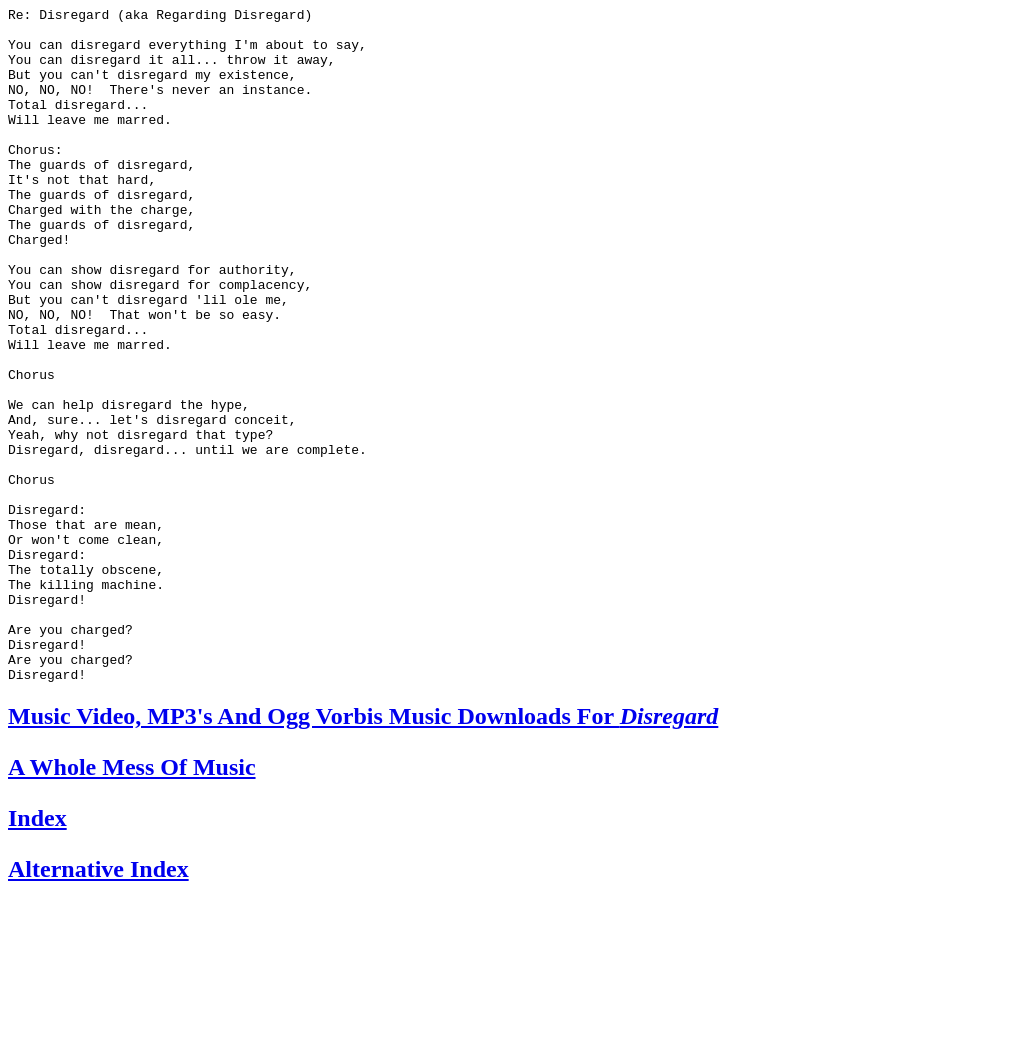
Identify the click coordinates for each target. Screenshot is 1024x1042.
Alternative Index (98, 1004)
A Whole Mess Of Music (132, 902)
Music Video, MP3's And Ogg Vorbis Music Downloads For (363, 851)
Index (37, 953)
